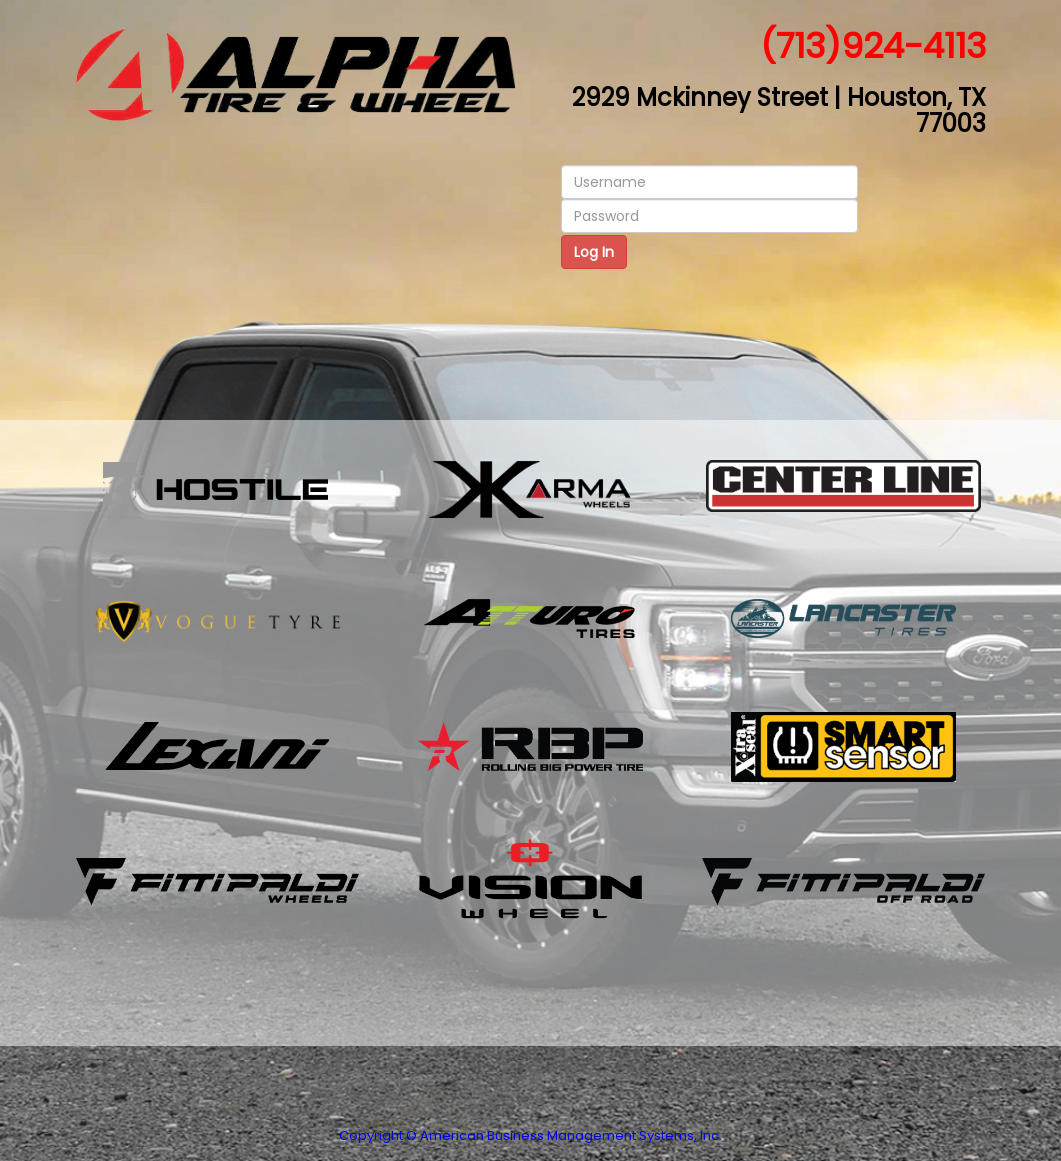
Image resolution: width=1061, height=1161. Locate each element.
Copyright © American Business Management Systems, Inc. (530, 1135)
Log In (594, 252)
